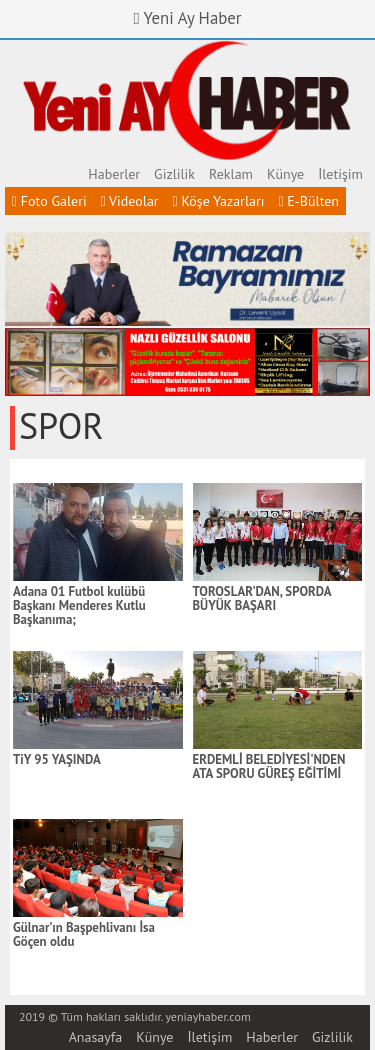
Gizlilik (174, 174)
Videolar (130, 201)
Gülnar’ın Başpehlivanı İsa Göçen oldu (84, 935)
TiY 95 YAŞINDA (57, 760)
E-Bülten (308, 201)
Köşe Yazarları (219, 201)
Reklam (231, 174)
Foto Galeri (49, 201)
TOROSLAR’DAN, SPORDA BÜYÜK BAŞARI (262, 599)
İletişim (340, 174)
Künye (285, 174)
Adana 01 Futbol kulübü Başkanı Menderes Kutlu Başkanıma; (79, 606)
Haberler (114, 174)
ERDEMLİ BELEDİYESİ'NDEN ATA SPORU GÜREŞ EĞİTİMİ (269, 767)
